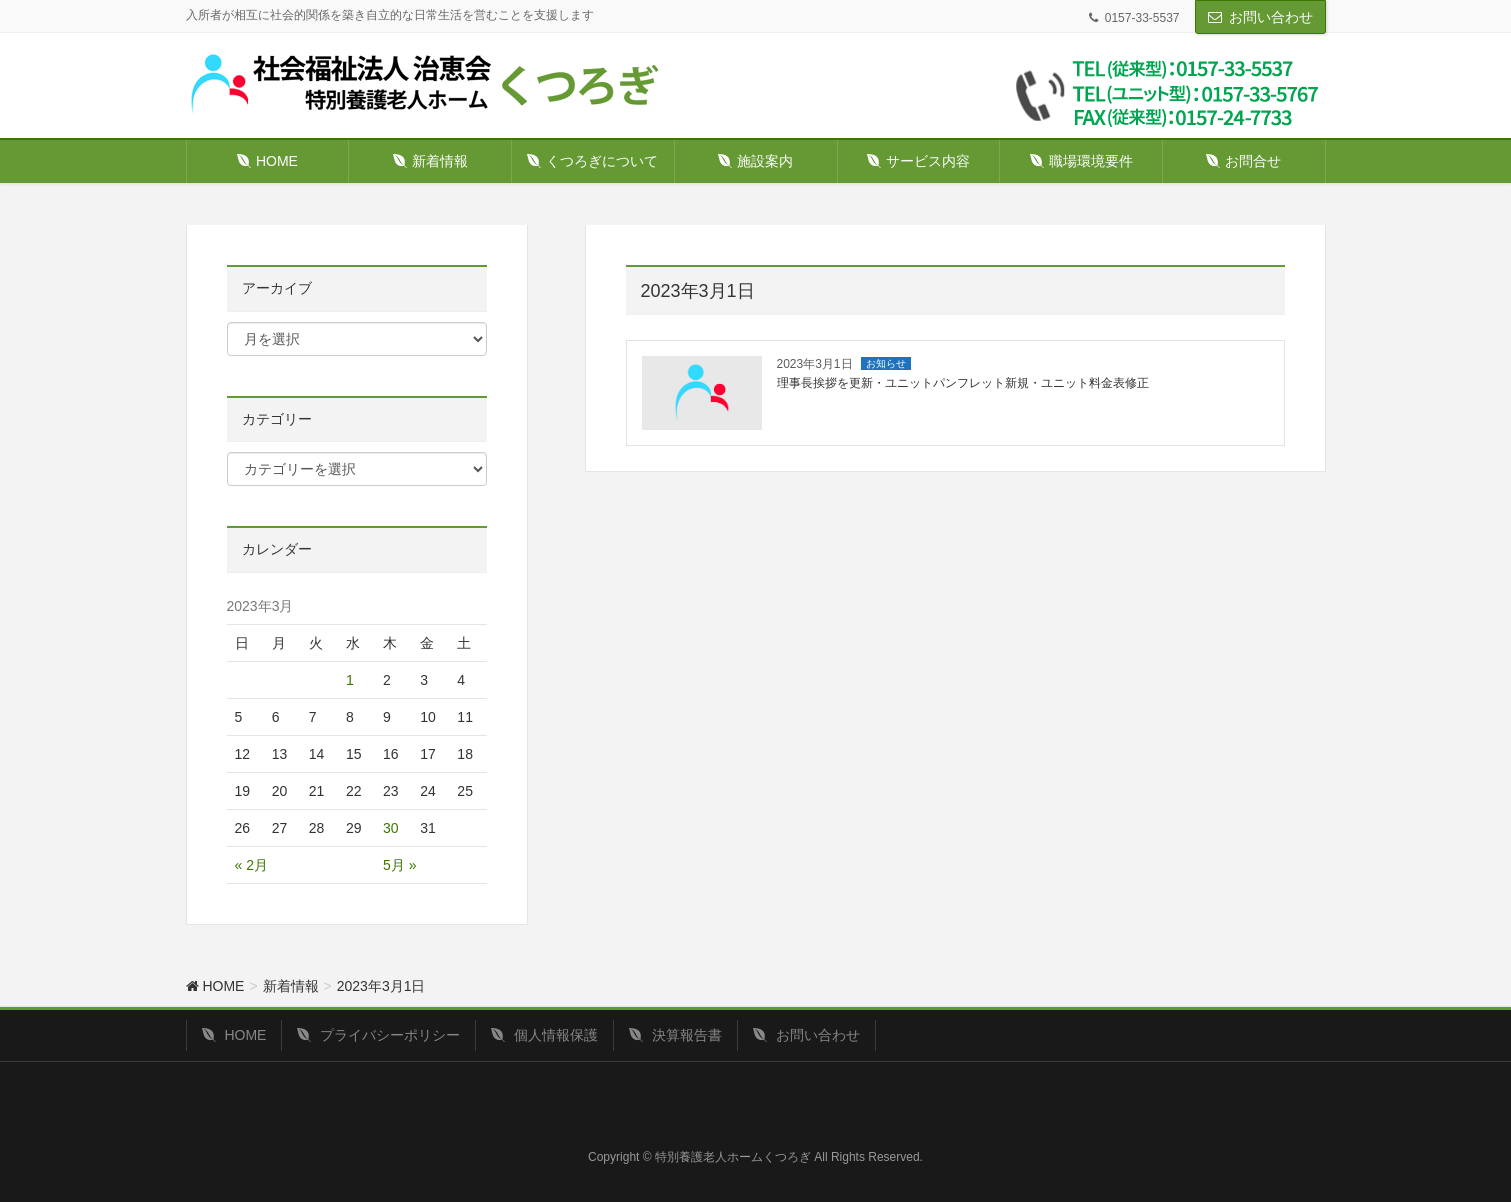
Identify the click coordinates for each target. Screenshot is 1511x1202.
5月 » (399, 865)
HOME (234, 1035)
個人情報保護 (544, 1035)
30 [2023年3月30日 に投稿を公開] (391, 828)
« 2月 (251, 865)
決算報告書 (675, 1035)
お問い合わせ (1271, 17)
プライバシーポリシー (378, 1035)
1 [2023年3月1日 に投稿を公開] (350, 680)
